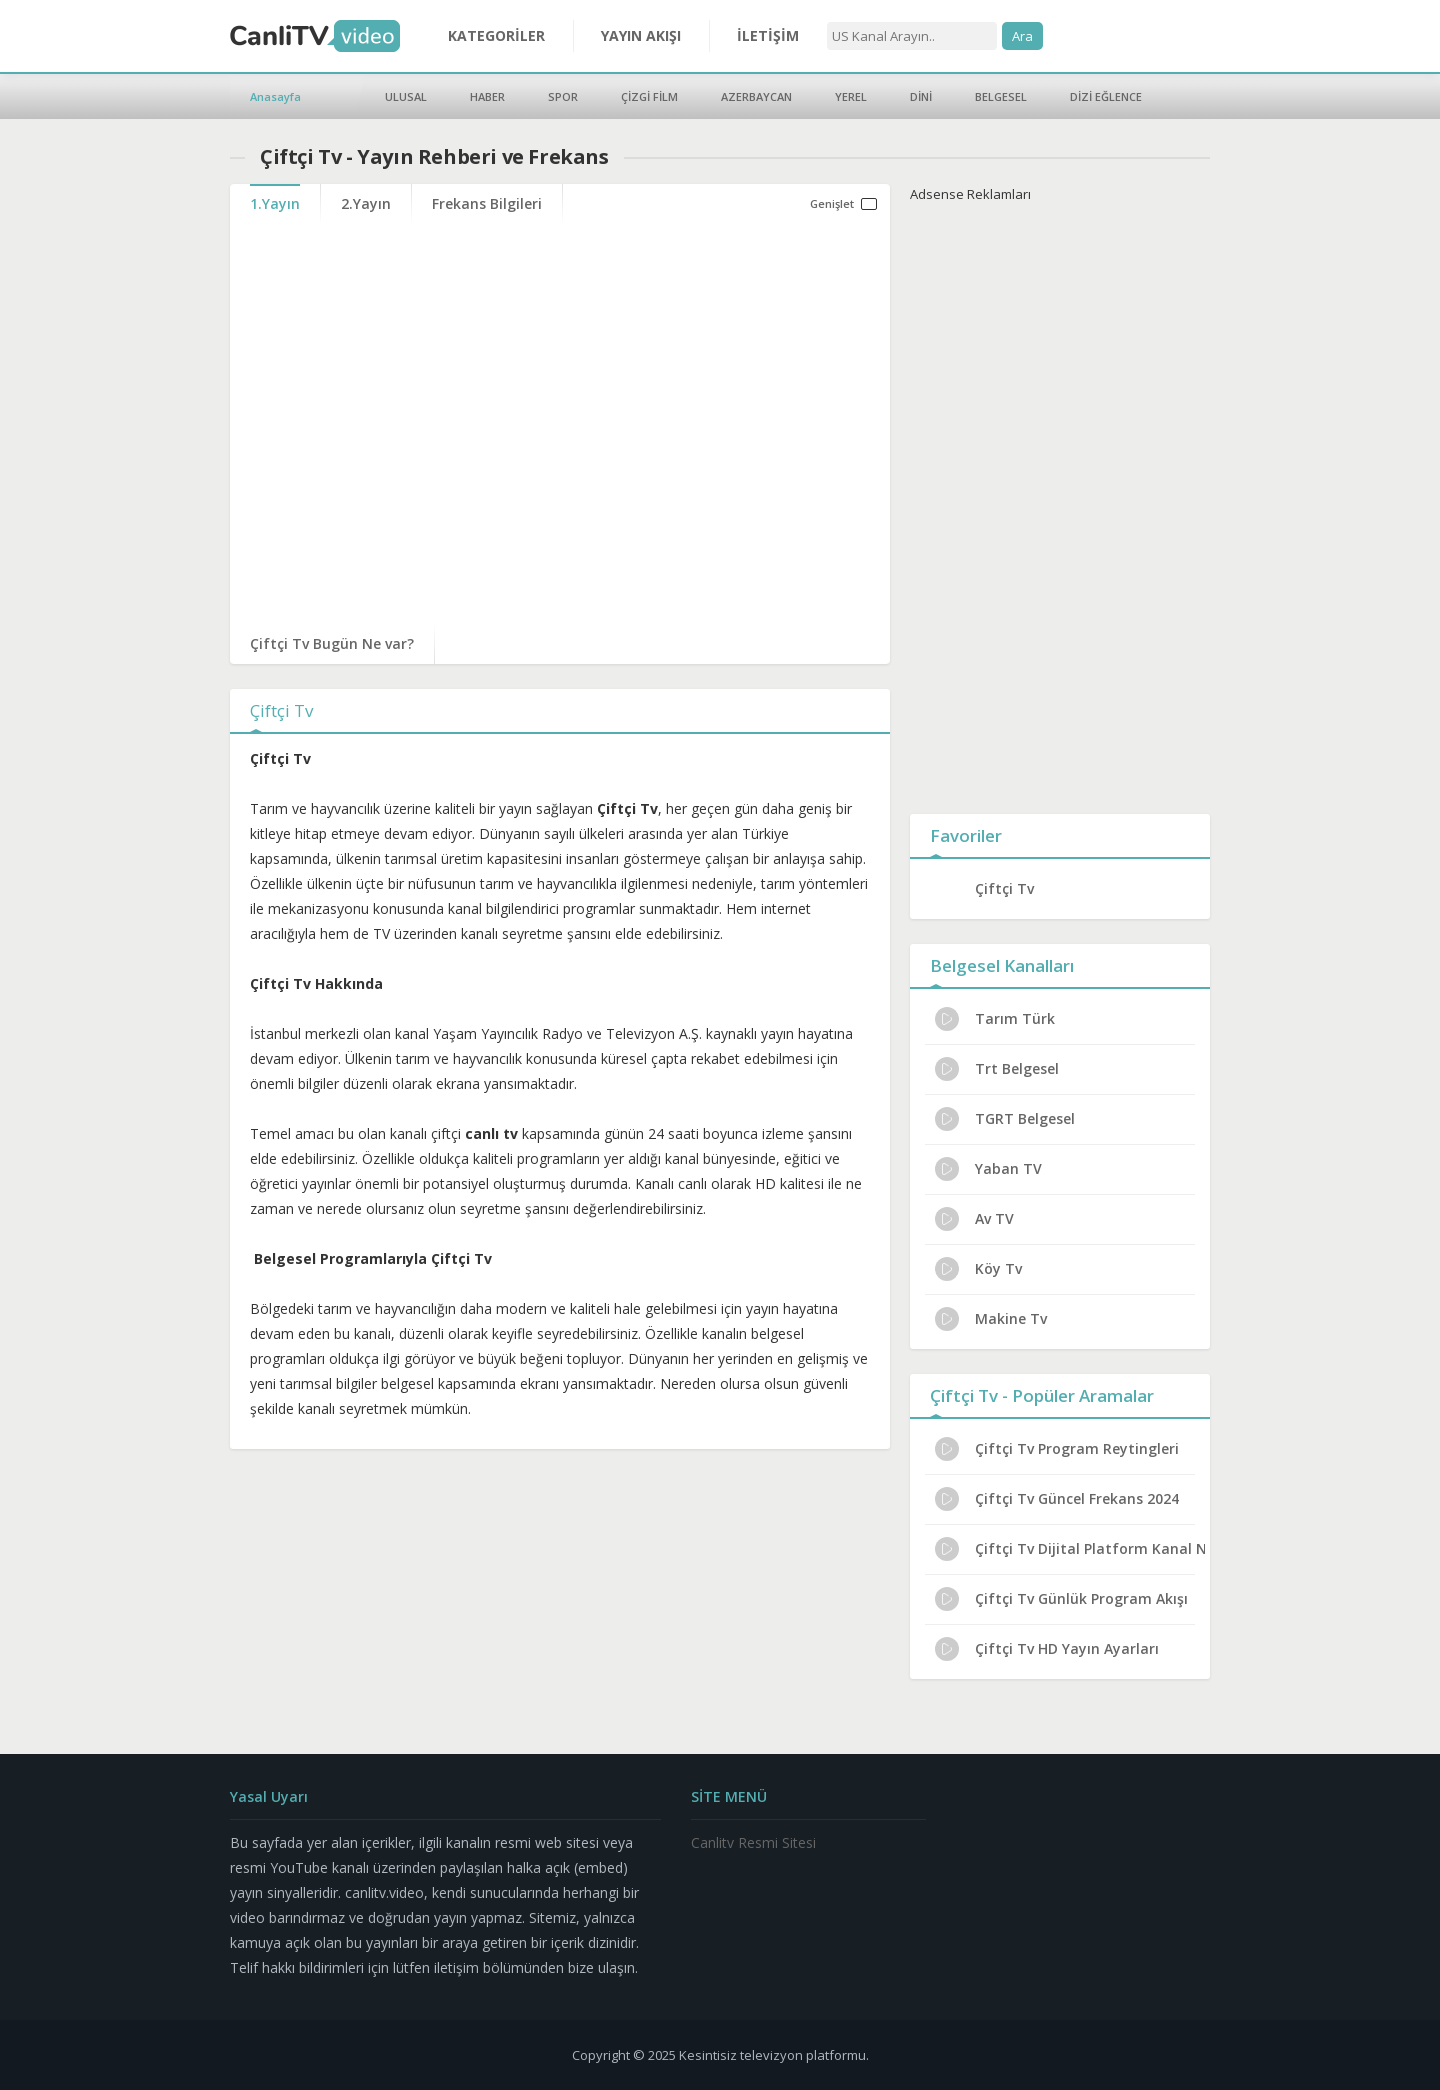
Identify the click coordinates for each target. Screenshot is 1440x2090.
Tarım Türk (995, 1019)
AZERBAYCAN (756, 96)
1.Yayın (275, 203)
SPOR (563, 96)
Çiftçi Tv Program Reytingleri (1057, 1449)
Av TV (974, 1219)
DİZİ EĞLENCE (1106, 96)
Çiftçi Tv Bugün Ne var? (332, 643)
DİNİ (921, 96)
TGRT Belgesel (1005, 1119)
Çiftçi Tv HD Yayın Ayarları (1047, 1649)
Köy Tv (978, 1269)
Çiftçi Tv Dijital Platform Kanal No (1070, 1549)
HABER (487, 96)
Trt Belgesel (997, 1069)
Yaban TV (988, 1169)
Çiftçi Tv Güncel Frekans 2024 (1057, 1499)
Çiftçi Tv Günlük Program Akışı (1061, 1599)
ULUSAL (406, 96)
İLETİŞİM (768, 35)
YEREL (851, 96)
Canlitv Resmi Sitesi (753, 1842)
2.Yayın (366, 203)
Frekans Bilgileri (487, 203)
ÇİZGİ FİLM (649, 96)
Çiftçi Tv (1004, 888)
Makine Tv (991, 1319)
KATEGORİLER (496, 35)
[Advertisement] (1060, 504)
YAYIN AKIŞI (641, 35)
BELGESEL (1001, 96)
